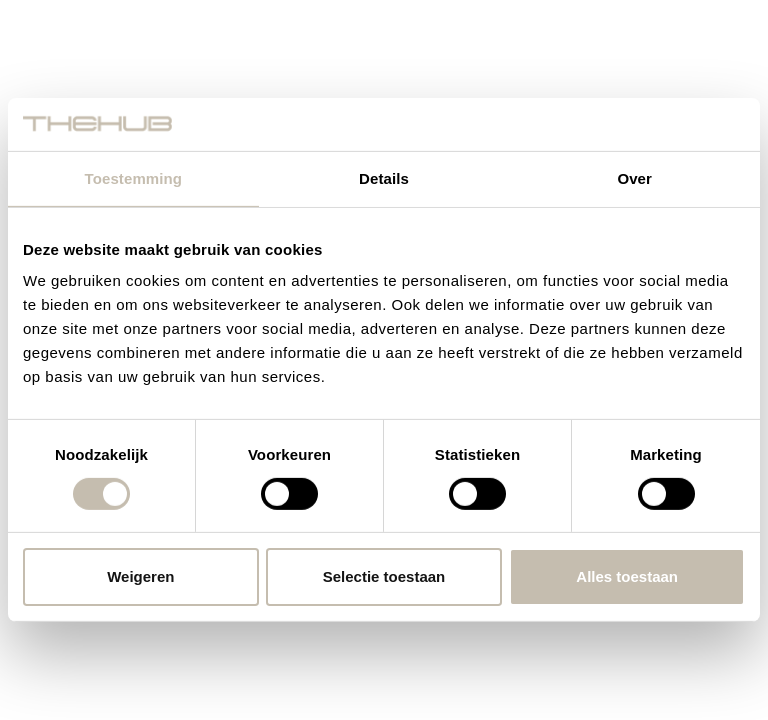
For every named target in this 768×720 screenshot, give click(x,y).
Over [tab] (634, 177)
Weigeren (140, 576)
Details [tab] (384, 177)
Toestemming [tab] (134, 177)
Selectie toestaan (384, 576)
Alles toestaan (627, 576)
